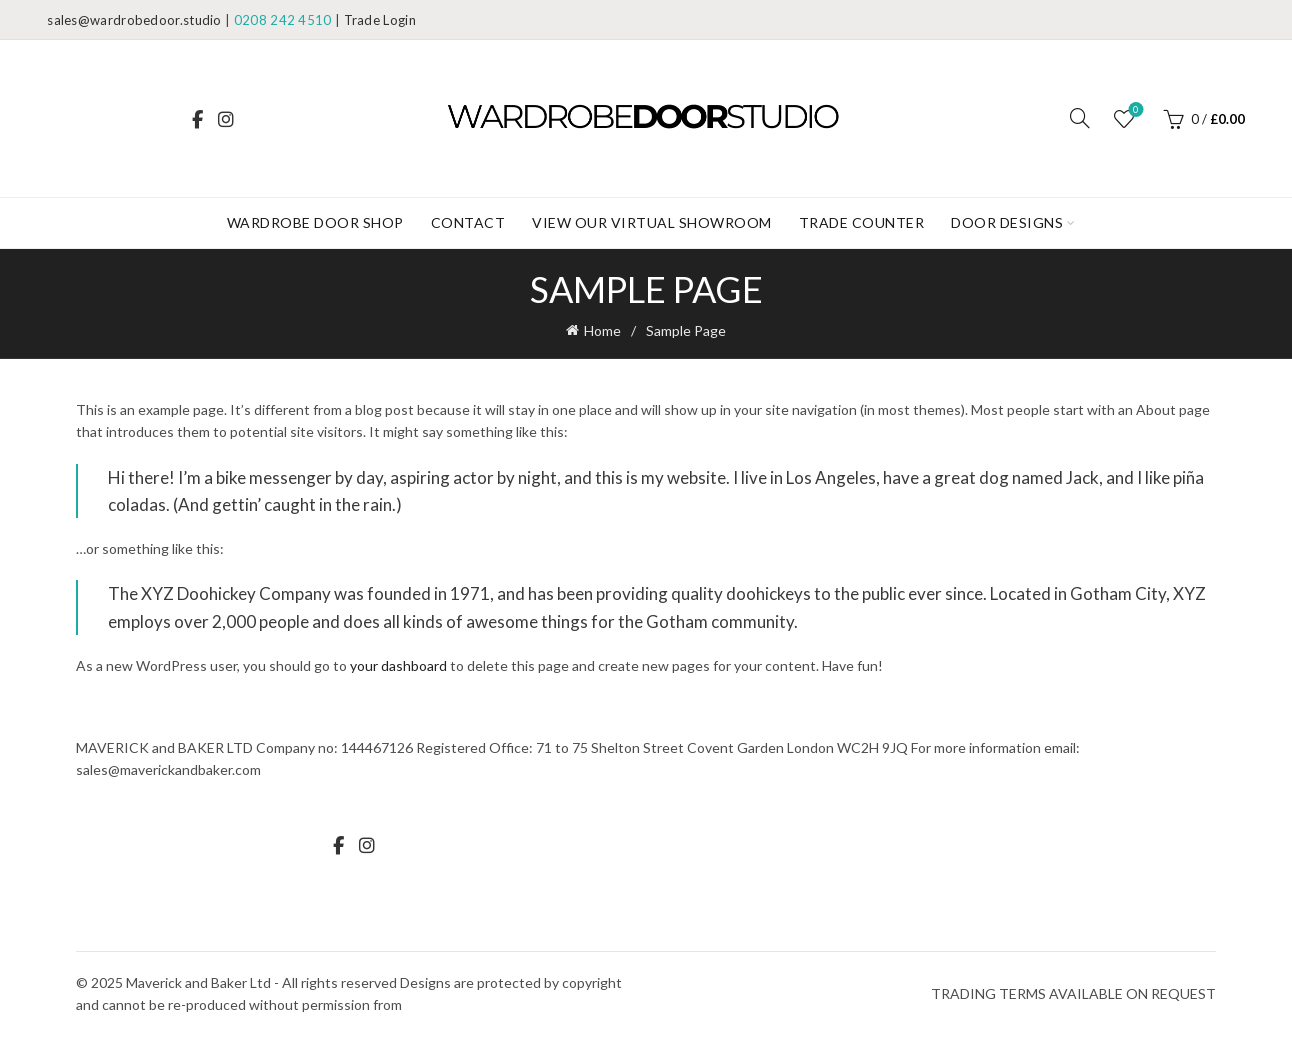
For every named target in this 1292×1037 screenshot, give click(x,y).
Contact (468, 222)
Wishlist (1133, 110)
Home (602, 330)
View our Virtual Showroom (652, 222)
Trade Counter (862, 222)
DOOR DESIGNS (1007, 222)
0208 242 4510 (283, 20)
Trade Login (380, 20)
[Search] (1080, 118)
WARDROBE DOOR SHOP (315, 222)
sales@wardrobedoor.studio (134, 20)
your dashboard (398, 665)
